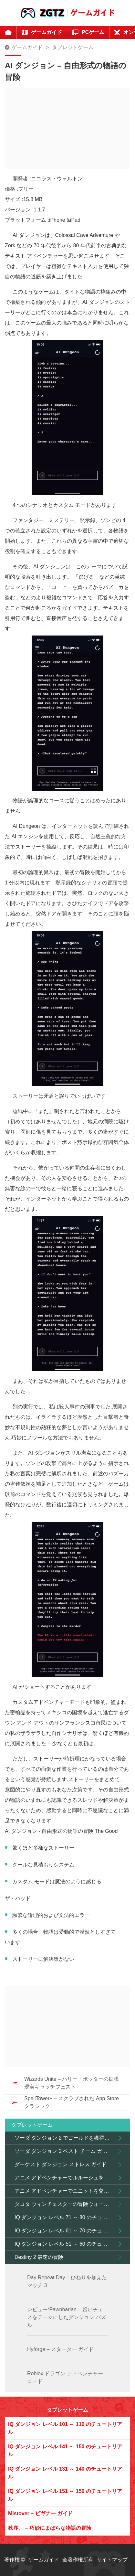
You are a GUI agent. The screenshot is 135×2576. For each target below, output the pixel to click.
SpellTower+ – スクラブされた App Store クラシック (71, 2102)
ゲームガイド (27, 47)
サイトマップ (112, 2559)
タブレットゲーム (72, 47)
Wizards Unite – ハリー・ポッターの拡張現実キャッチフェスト (71, 2083)
